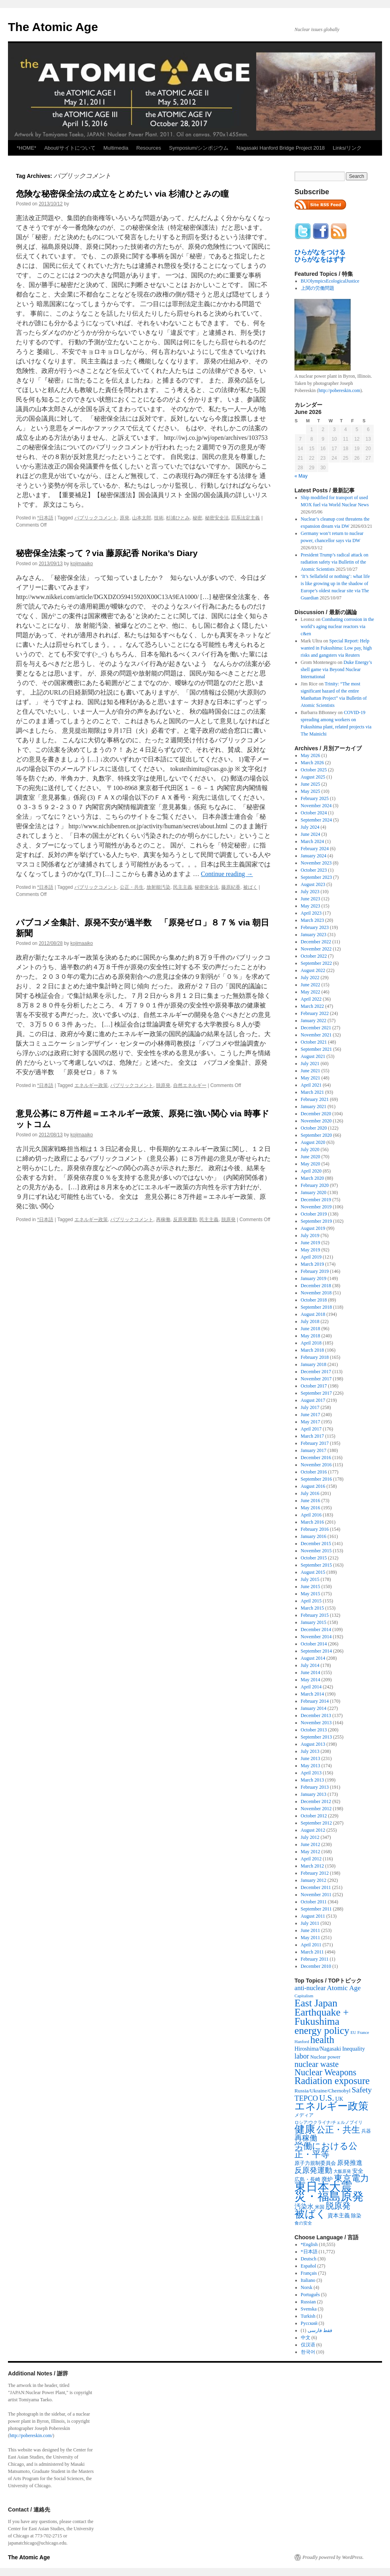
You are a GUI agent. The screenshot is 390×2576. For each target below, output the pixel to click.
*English (309, 2244)
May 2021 (310, 1078)
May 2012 (310, 1851)
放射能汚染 (158, 887)
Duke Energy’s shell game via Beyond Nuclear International (336, 669)
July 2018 (310, 1321)
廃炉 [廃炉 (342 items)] (327, 2179)
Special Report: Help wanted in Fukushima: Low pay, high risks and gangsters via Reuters (336, 648)
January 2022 (313, 1020)
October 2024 (314, 813)
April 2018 (311, 1343)
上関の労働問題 (317, 288)
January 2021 (313, 1106)
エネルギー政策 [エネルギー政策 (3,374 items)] (331, 2106)
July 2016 (310, 1493)
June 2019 (310, 1242)
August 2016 (313, 1486)
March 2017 (312, 1436)
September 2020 (316, 1135)
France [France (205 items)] (363, 2032)
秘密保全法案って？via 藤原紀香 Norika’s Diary (106, 553)
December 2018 (316, 1285)
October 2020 (314, 1128)
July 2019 (310, 1235)
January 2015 (313, 1622)
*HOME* (26, 148)
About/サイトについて (70, 148)
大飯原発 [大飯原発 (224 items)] (342, 2171)
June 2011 (310, 1930)
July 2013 (310, 1751)
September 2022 (316, 963)
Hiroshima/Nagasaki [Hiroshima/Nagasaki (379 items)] (317, 2048)
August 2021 (313, 1056)
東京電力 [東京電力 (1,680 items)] (351, 2178)
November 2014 (316, 1636)
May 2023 (310, 906)
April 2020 (311, 1171)
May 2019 (310, 1250)
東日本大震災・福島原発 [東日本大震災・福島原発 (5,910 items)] (329, 2191)
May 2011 (310, 1937)
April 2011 (311, 1945)
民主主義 (182, 887)
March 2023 (312, 920)
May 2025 (310, 791)
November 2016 (316, 1465)
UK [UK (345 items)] (339, 2099)
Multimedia (116, 148)
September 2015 (316, 1565)
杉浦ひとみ (178, 518)
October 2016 (314, 1472)
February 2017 (315, 1443)
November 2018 (316, 1293)
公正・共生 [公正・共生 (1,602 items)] (338, 2130)
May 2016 (310, 1507)
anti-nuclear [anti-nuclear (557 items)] (310, 1988)
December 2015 (316, 1543)
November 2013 (316, 1722)
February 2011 (315, 1959)
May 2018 (310, 1336)
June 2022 (310, 984)
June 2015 (310, 1586)
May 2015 (310, 1593)
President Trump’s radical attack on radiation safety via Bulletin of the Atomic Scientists (335, 562)
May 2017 (310, 1422)
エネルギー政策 (91, 1085)
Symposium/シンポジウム (199, 148)
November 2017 (316, 1379)
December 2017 (316, 1371)
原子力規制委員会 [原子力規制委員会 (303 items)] (315, 2163)
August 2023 (313, 884)
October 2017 (314, 1386)
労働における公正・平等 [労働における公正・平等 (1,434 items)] (325, 2150)
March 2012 (312, 1866)
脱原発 (163, 1085)
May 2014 (310, 1679)
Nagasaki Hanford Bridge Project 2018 (280, 148)
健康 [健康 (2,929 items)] (304, 2129)
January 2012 (313, 1880)
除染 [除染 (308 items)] (356, 2216)
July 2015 (310, 1579)
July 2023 (310, 891)
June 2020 (310, 1156)
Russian (308, 2302)
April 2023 (311, 913)
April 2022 (311, 999)
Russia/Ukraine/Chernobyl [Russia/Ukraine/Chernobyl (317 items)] (322, 2091)
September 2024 (316, 820)
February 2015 (315, 1615)
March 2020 (312, 1178)
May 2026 (310, 755)
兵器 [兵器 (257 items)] (366, 2131)
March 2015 (312, 1608)
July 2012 (310, 1837)
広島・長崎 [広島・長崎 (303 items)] (307, 2179)
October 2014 (314, 1644)
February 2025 (315, 798)
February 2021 (315, 1099)
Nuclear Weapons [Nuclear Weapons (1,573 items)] (325, 2072)
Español (308, 2266)
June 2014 (310, 1672)
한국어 (308, 2352)
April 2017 (311, 1429)
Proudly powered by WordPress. (333, 2557)
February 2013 (315, 1787)
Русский (309, 2323)
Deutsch (308, 2259)
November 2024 (316, 805)
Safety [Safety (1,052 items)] (362, 2089)
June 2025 (310, 784)
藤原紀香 (230, 887)
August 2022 (313, 970)
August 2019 (313, 1228)
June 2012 (310, 1844)
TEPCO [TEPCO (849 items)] (306, 2098)
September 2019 (316, 1221)
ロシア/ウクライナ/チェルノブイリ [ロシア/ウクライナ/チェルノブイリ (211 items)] (328, 2122)
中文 (305, 2337)
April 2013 (311, 1773)
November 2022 (316, 949)
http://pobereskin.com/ (31, 2435)
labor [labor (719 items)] (301, 2056)
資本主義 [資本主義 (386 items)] (339, 2215)
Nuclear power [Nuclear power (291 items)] (325, 2057)
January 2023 (313, 934)
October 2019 (314, 1214)
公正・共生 (132, 887)
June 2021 (310, 1070)
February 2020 (315, 1185)
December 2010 (316, 1966)
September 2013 (316, 1737)
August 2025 (313, 777)
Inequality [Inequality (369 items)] (353, 2048)
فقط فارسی (320, 2330)
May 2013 (310, 1765)
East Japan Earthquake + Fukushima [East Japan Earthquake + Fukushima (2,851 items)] (321, 2012)
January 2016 (313, 1536)
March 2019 (312, 1264)
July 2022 (310, 977)
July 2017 (310, 1407)
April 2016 (311, 1515)
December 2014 (316, 1629)
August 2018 (313, 1314)
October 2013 (314, 1730)
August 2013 (313, 1744)
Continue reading (227, 873)
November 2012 (316, 1808)
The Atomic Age (53, 26)
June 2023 (310, 899)
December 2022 (316, 942)
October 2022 (314, 956)
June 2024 (310, 834)
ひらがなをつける (319, 252)
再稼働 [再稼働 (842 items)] (305, 2138)
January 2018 (313, 1364)
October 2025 (314, 770)
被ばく (250, 887)
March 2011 (312, 1952)
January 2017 (313, 1450)
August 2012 (313, 1830)
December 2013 (316, 1715)
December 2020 (316, 1113)
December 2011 (316, 1887)
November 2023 (316, 863)
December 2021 (316, 1027)
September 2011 (316, 1909)
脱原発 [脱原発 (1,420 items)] (338, 2206)
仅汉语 (308, 2345)
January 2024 (313, 856)
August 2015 (313, 1572)
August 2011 (313, 1916)
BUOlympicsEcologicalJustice (330, 281)
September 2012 (316, 1823)
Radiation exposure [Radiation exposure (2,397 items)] (332, 2080)
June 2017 (310, 1414)
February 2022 (315, 1013)
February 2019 (315, 1271)
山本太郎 (141, 518)
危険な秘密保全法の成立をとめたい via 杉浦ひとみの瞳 (122, 193)
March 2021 (312, 1092)
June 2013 (310, 1758)
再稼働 (163, 1219)
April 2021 (311, 1085)
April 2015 (311, 1601)
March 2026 (312, 762)
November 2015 (316, 1550)
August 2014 (313, 1658)
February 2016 (315, 1529)
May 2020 (310, 1164)
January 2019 (313, 1278)
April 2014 (311, 1687)
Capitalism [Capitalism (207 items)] (303, 1995)
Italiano (308, 2280)
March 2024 (312, 841)
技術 (159, 518)
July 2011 (310, 1923)
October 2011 (314, 1902)
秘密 (197, 518)
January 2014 (313, 1708)
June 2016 (310, 1500)
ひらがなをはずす (319, 259)
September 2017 (316, 1393)
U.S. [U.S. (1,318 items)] (326, 2098)
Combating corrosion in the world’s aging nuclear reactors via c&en (337, 626)
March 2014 (312, 1694)
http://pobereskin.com (339, 390)
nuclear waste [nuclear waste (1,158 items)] (316, 2064)
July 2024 (310, 827)
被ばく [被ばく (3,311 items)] (310, 2214)
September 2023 (316, 877)
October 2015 (314, 1558)
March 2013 (312, 1780)
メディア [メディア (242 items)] (304, 2115)
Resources (148, 148)
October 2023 (314, 870)
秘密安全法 (217, 518)
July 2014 (310, 1665)
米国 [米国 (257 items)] (319, 2207)
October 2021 (314, 1042)
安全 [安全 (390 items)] (357, 2171)
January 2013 (313, 1794)
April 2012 (311, 1859)
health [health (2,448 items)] (322, 2039)
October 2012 (314, 1816)
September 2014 (316, 1651)
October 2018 (314, 1300)
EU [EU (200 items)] (353, 2032)
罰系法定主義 (245, 518)
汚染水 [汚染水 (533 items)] (304, 2206)
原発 (124, 518)
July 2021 (310, 1063)
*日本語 (45, 518)
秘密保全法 (206, 887)
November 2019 (316, 1207)
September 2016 (316, 1479)
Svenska (309, 2309)
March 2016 (312, 1522)
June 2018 (310, 1328)
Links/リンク (347, 148)
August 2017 (313, 1400)
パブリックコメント (95, 518)
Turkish (308, 2316)
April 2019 (311, 1257)
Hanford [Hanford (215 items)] (301, 2041)
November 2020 (316, 1121)
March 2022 (312, 1006)
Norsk (306, 2287)
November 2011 (316, 1894)
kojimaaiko (81, 563)
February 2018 (315, 1357)
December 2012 (316, 1801)
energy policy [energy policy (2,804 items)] (321, 2030)
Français (309, 2273)
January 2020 (313, 1192)
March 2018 (312, 1350)
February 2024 (315, 848)
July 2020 (310, 1149)
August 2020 (313, 1142)
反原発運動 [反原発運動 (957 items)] (313, 2170)
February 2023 (315, 927)
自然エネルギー (190, 1085)
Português (310, 2294)
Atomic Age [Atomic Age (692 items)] (344, 1988)
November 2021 (316, 1035)
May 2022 (310, 992)
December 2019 (316, 1199)
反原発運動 (185, 1219)
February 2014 (315, 1701)
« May (301, 476)
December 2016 (316, 1457)
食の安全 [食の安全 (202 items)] (303, 2223)
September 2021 (316, 1049)
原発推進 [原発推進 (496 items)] (350, 2162)
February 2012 (315, 1873)
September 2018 (316, 1307)
